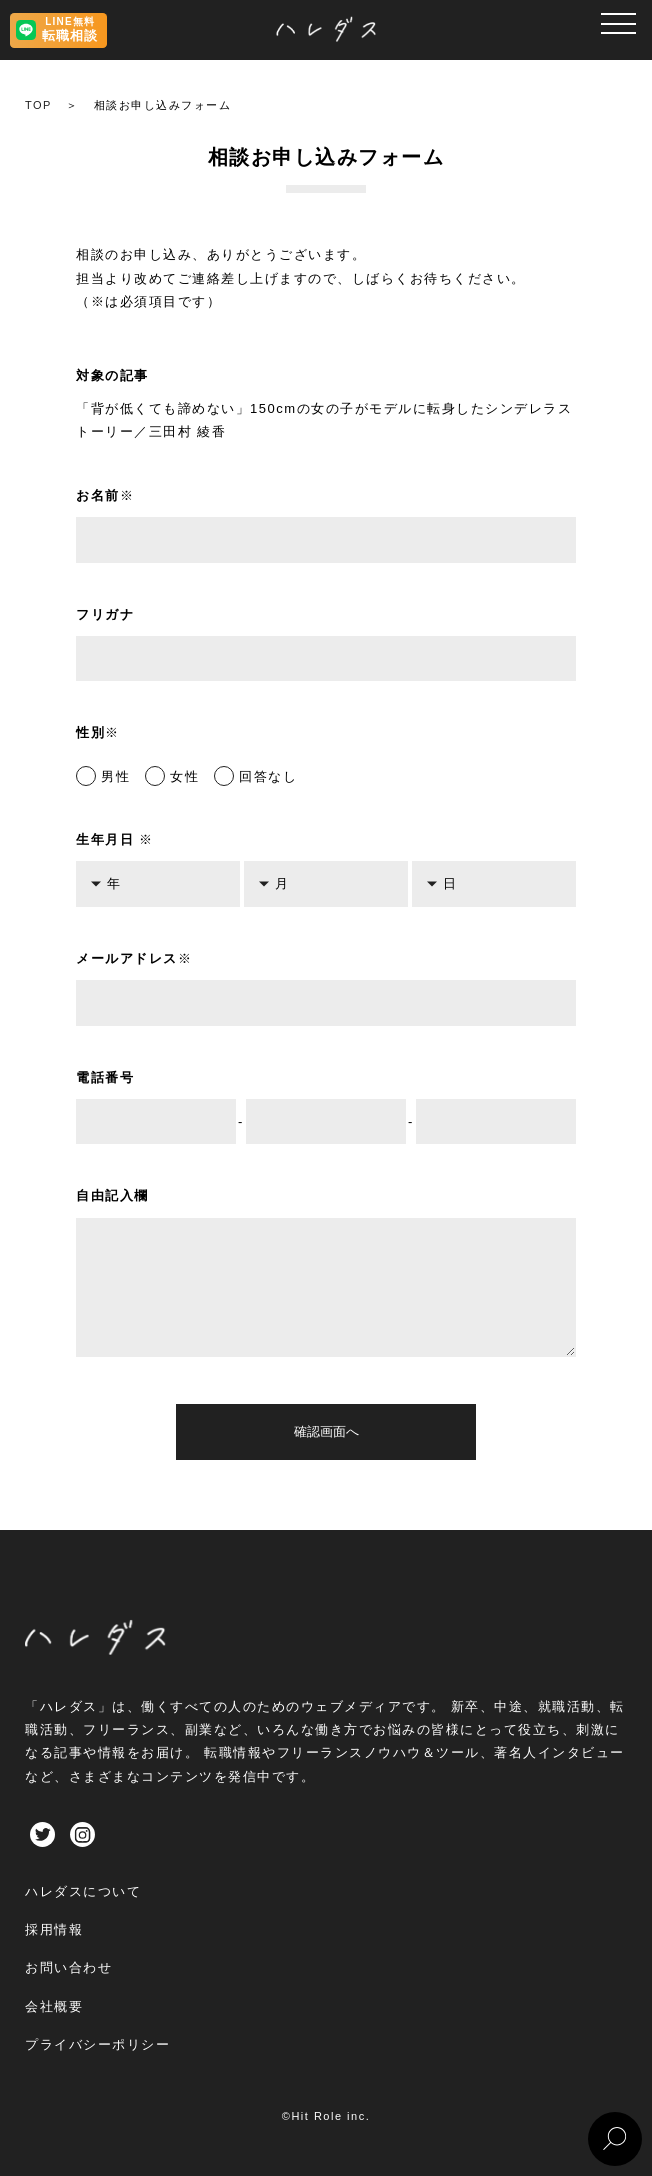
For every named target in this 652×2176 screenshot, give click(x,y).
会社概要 (54, 2006)
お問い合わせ (68, 1967)
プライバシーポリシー (97, 2044)
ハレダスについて (83, 1891)
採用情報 (54, 1929)
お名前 (105, 495)
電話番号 (105, 1077)
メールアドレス (134, 958)
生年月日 (115, 839)
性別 (98, 732)
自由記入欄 (112, 1195)
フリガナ (105, 614)
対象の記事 (112, 375)
